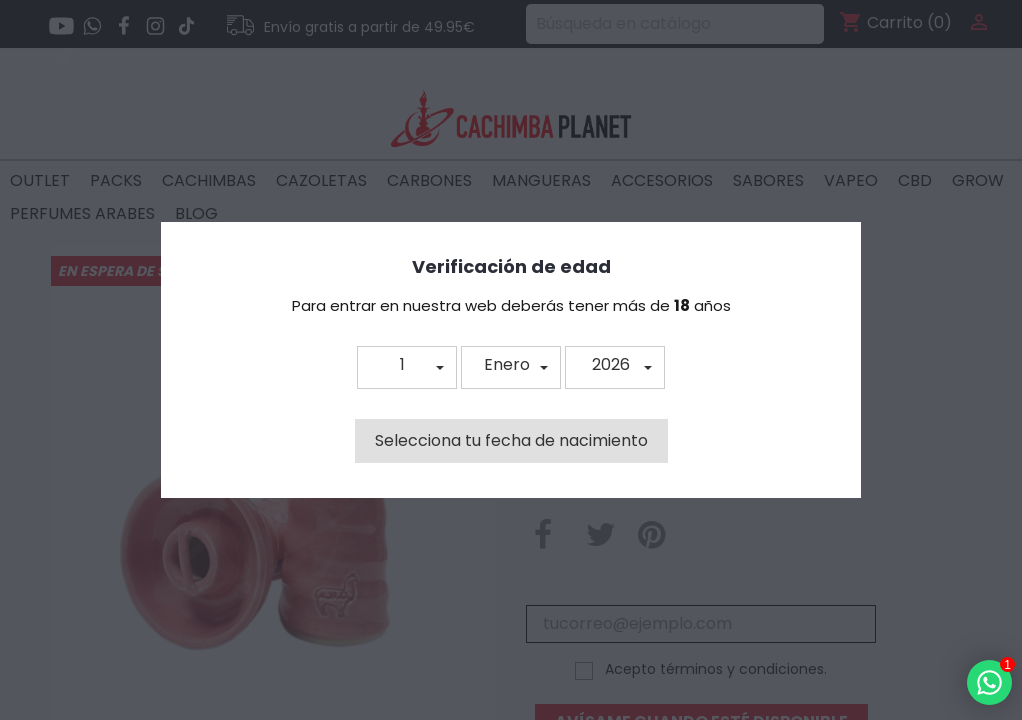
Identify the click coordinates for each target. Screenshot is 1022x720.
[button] (407, 367)
